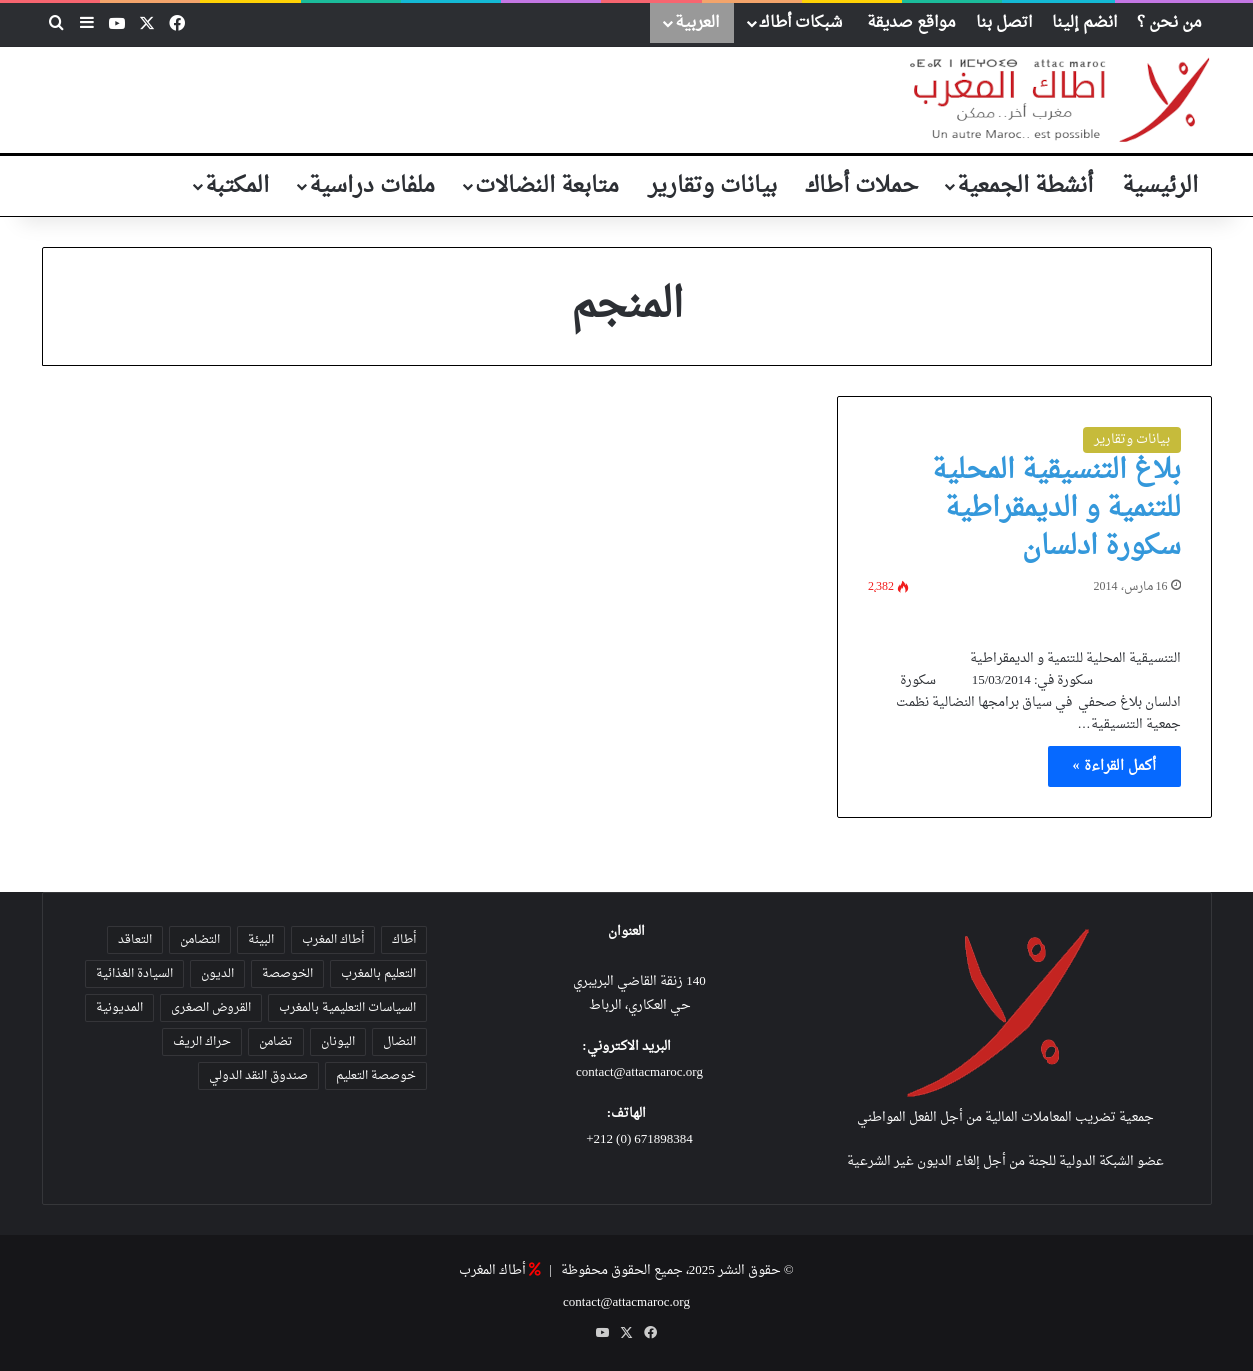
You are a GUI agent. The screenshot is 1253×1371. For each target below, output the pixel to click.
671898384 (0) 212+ (639, 1139)
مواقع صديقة (911, 23)
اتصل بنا (1004, 23)
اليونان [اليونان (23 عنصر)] (338, 1042)
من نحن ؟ (1169, 23)
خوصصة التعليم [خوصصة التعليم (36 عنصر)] (376, 1076)
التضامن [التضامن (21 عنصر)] (200, 940)
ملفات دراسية (372, 186)
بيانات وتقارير (712, 186)
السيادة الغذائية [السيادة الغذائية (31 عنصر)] (134, 974)
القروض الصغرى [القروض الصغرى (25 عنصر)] (211, 1008)
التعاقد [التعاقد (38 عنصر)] (135, 940)
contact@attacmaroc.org (639, 1072)
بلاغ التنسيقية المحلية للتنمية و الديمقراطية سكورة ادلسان (1056, 509)
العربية (697, 23)
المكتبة (237, 186)
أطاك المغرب (492, 1270)
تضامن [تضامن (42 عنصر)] (276, 1042)
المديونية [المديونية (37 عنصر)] (119, 1008)
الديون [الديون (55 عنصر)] (217, 974)
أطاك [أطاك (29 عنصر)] (404, 940)
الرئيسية (1160, 186)
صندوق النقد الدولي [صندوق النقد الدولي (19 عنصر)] (258, 1076)
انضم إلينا (1084, 23)
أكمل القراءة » (1114, 766)
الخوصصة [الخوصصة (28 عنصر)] (287, 974)
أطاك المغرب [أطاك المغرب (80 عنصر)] (333, 940)
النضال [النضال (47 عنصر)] (399, 1042)
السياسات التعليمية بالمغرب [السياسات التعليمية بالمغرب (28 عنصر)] (347, 1008)
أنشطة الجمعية (1025, 186)
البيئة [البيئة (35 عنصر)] (261, 940)
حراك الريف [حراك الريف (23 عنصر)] (202, 1042)
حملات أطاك (861, 186)
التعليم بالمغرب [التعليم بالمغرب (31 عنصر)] (378, 974)
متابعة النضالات (547, 186)
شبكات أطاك (800, 23)
